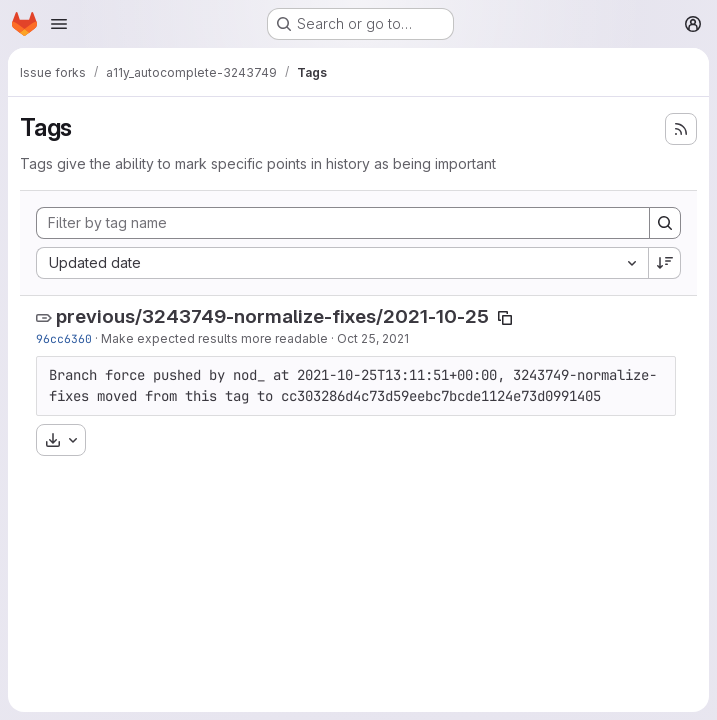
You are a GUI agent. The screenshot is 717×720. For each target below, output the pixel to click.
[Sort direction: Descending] (665, 263)
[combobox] (342, 263)
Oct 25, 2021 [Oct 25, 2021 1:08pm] (373, 338)
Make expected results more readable (214, 338)
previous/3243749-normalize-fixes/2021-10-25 (272, 316)
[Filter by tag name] (343, 223)
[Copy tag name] (505, 318)
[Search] (665, 223)
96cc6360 (64, 338)
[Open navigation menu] (59, 24)
